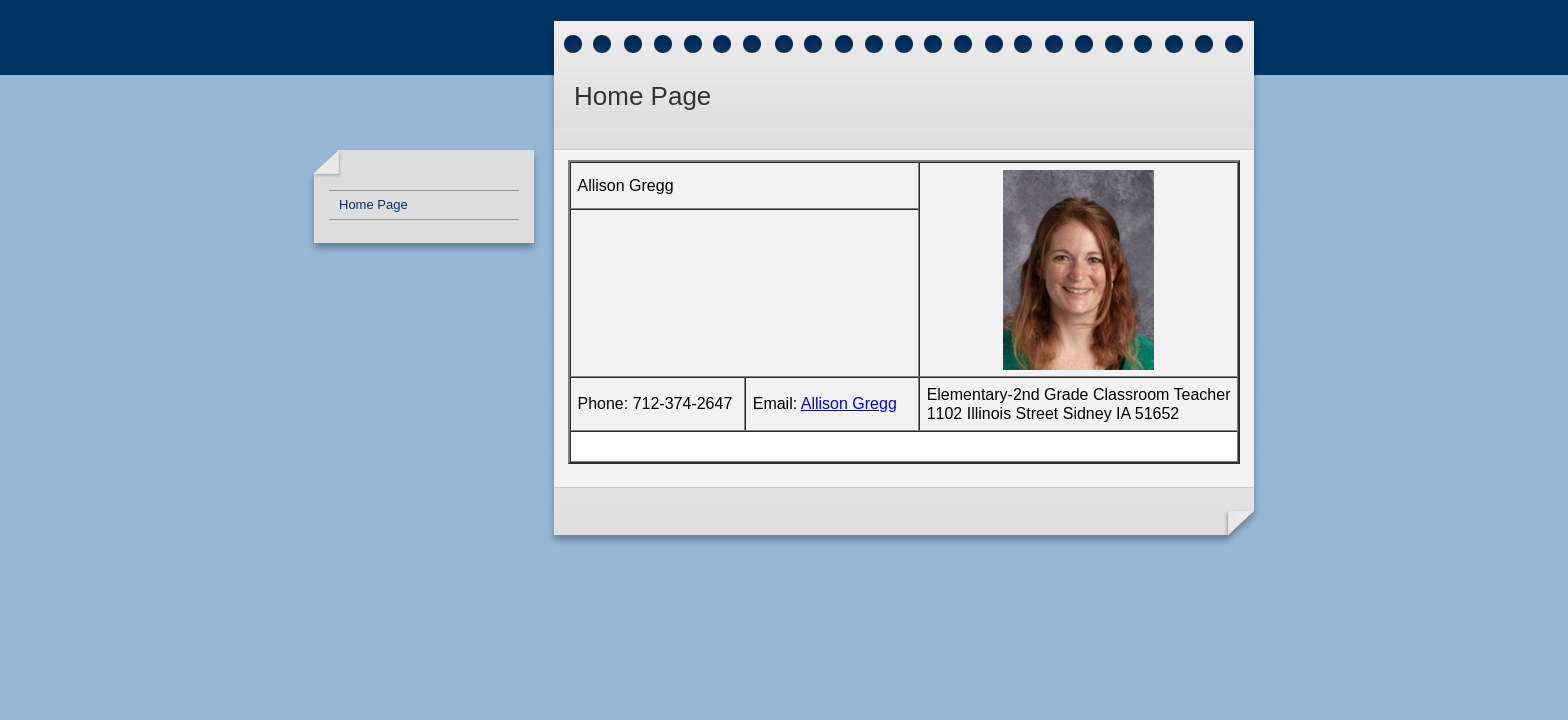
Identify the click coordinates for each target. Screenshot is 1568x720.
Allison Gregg (849, 403)
